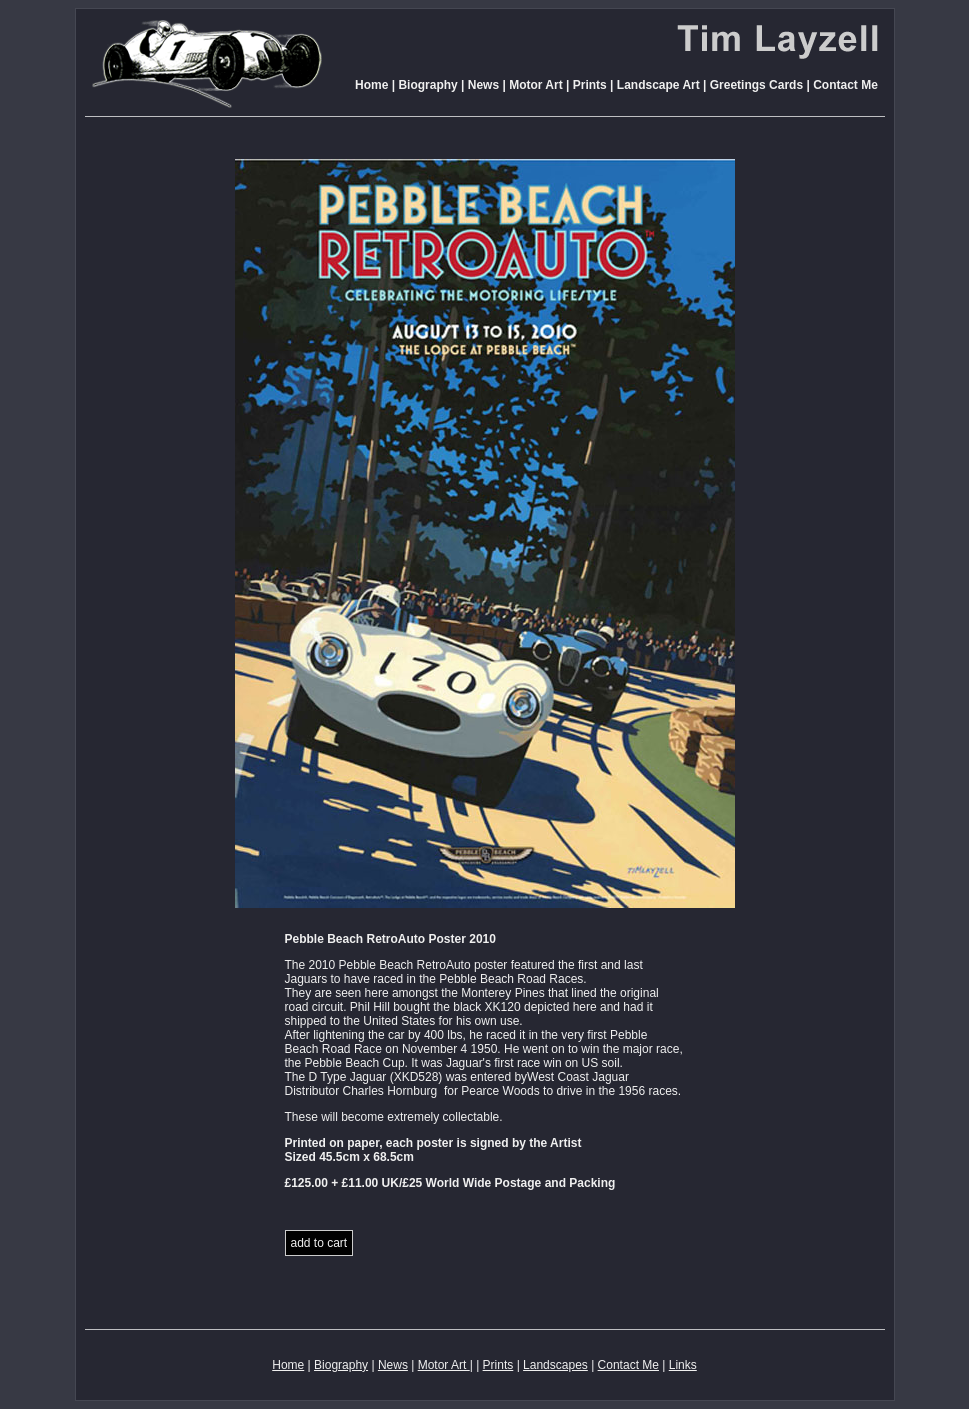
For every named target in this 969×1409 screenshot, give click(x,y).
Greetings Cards (756, 85)
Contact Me (845, 85)
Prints (590, 85)
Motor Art (534, 85)
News (483, 85)
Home (371, 85)
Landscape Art (658, 85)
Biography (427, 85)
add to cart (319, 1243)
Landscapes (555, 1365)
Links (683, 1365)
